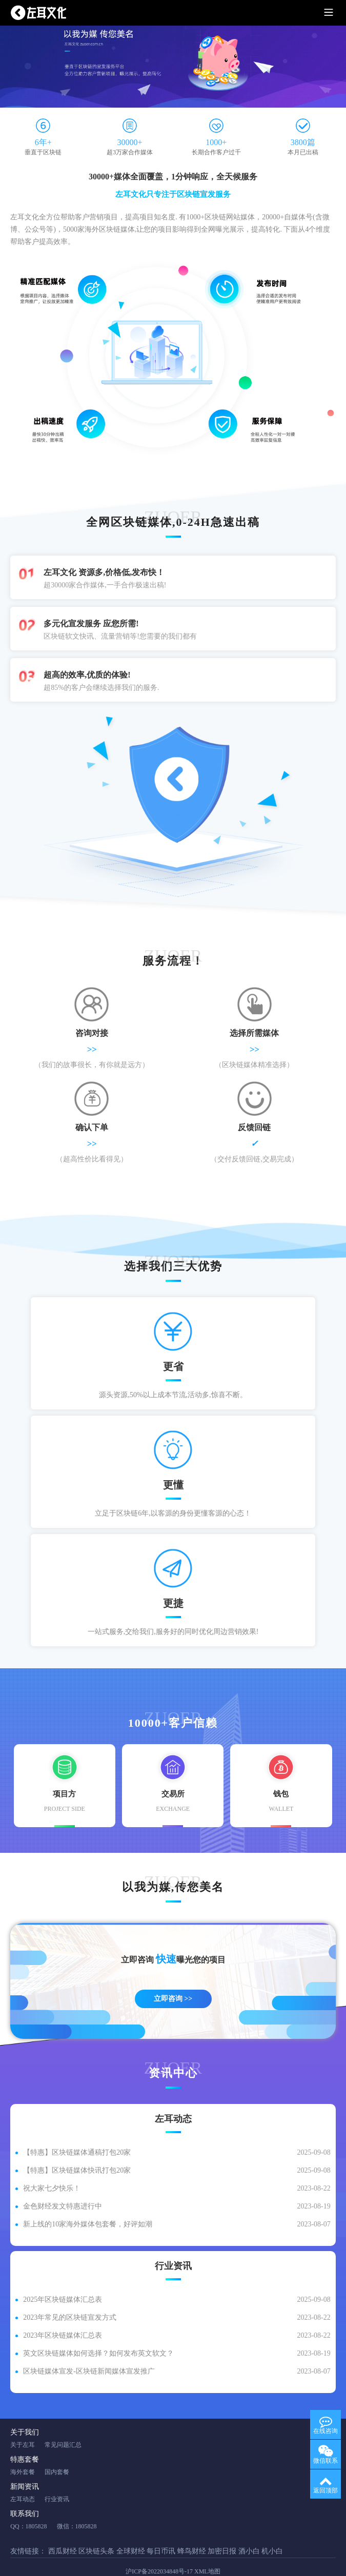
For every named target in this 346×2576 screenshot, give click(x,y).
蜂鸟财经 (191, 2531)
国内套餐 (57, 2452)
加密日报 (222, 2531)
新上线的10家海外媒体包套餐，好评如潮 (87, 2204)
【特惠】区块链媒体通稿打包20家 (77, 2132)
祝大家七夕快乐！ (51, 2168)
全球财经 (130, 2531)
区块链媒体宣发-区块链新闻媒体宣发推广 (89, 2351)
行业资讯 (57, 2479)
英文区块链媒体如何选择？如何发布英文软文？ (98, 2333)
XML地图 (207, 2551)
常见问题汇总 (63, 2424)
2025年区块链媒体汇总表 (62, 2279)
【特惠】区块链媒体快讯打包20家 (77, 2150)
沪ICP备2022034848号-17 (159, 2551)
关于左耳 (22, 2424)
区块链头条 (96, 2531)
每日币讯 (161, 2531)
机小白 (272, 2531)
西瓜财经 (62, 2531)
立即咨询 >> (173, 1978)
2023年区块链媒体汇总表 (62, 2315)
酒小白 (249, 2531)
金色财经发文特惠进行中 (62, 2186)
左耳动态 (22, 2479)
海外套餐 (22, 2452)
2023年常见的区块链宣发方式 (69, 2297)
